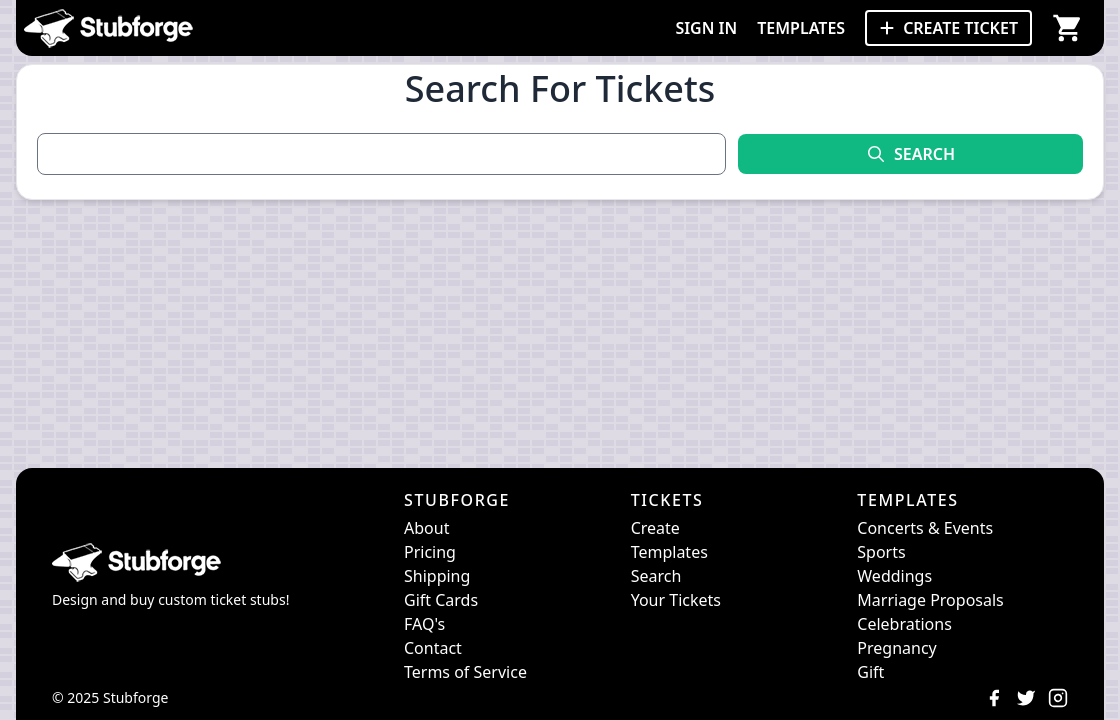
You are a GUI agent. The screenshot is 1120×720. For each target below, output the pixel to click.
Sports (881, 552)
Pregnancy (896, 648)
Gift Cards (441, 600)
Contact (433, 648)
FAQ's (424, 624)
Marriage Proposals (930, 600)
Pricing (430, 552)
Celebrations (904, 624)
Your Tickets (676, 600)
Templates (669, 552)
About (426, 528)
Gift (870, 672)
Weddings (894, 576)
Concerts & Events (925, 528)
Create (655, 528)
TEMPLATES (801, 28)
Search (656, 576)
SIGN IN (706, 28)
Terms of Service (465, 672)
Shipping (437, 576)
